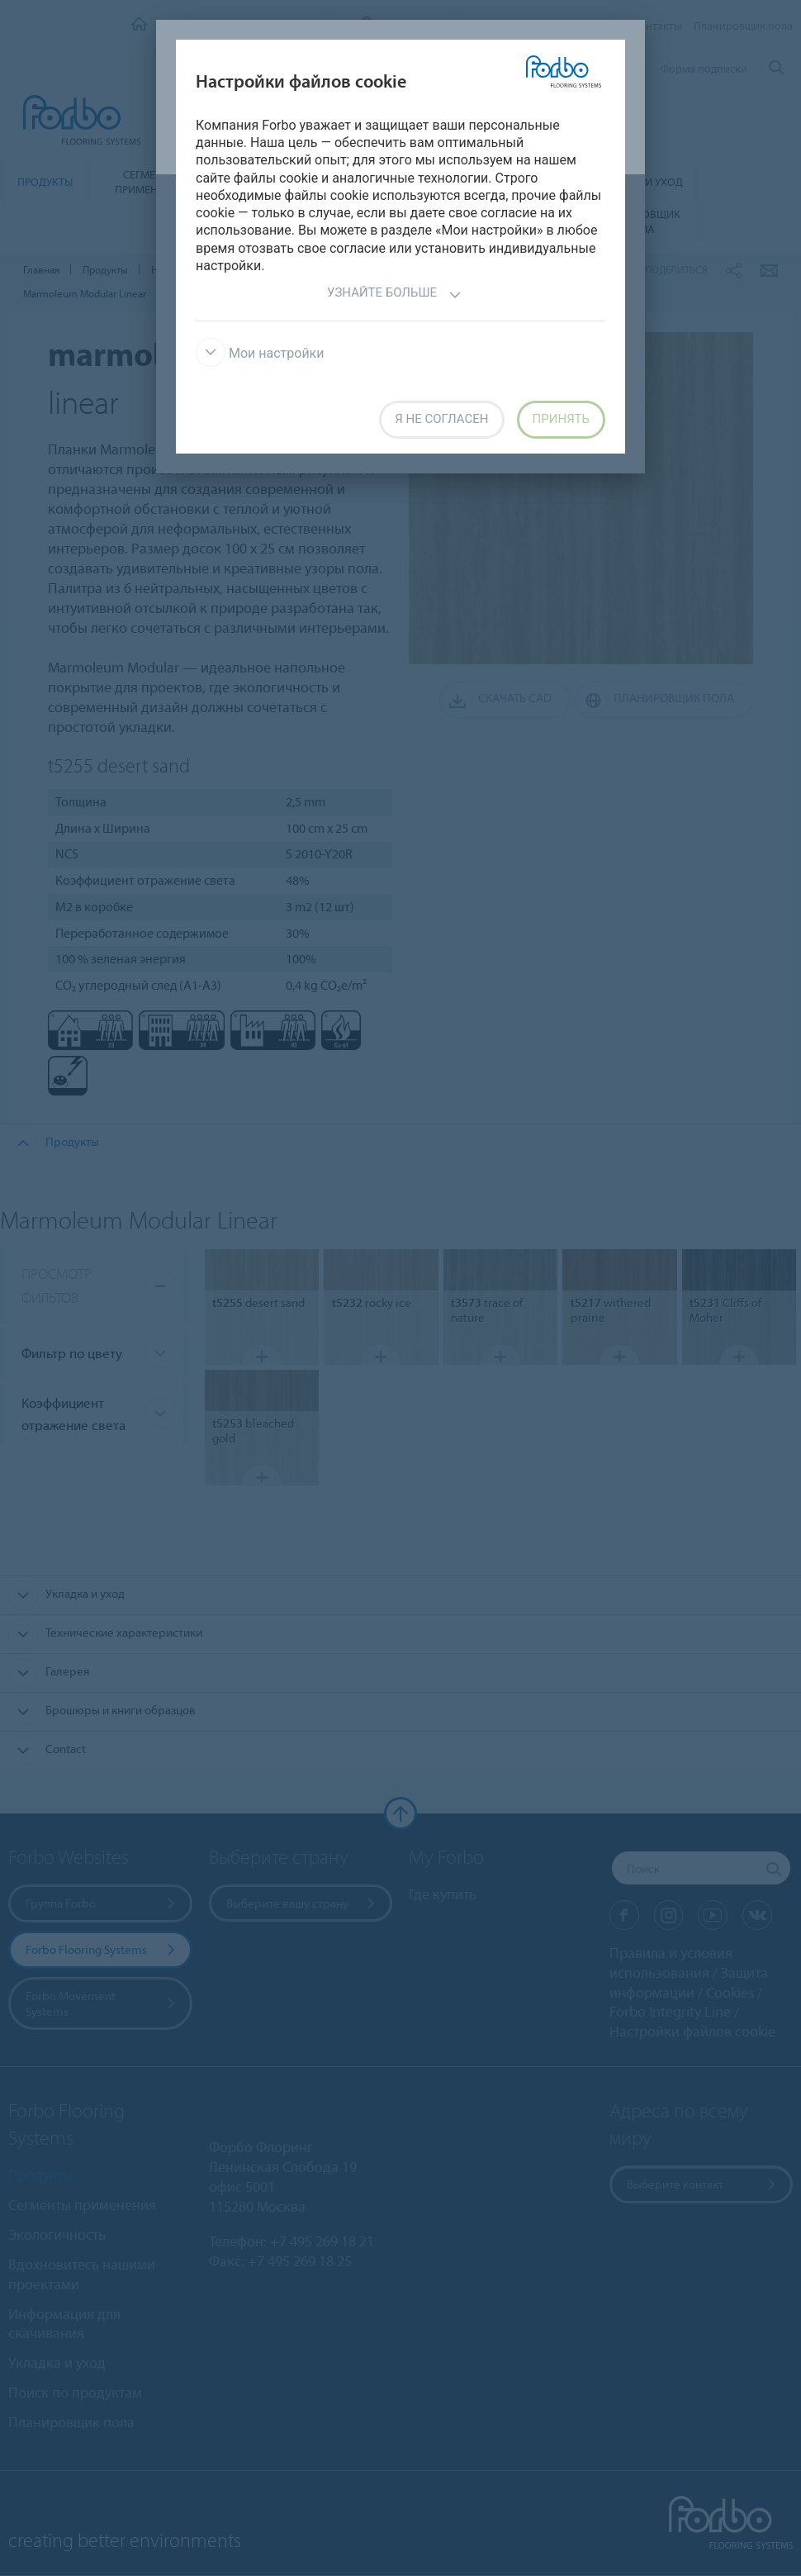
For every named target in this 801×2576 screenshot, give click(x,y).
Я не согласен (441, 418)
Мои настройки (260, 353)
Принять (561, 418)
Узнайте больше (394, 294)
